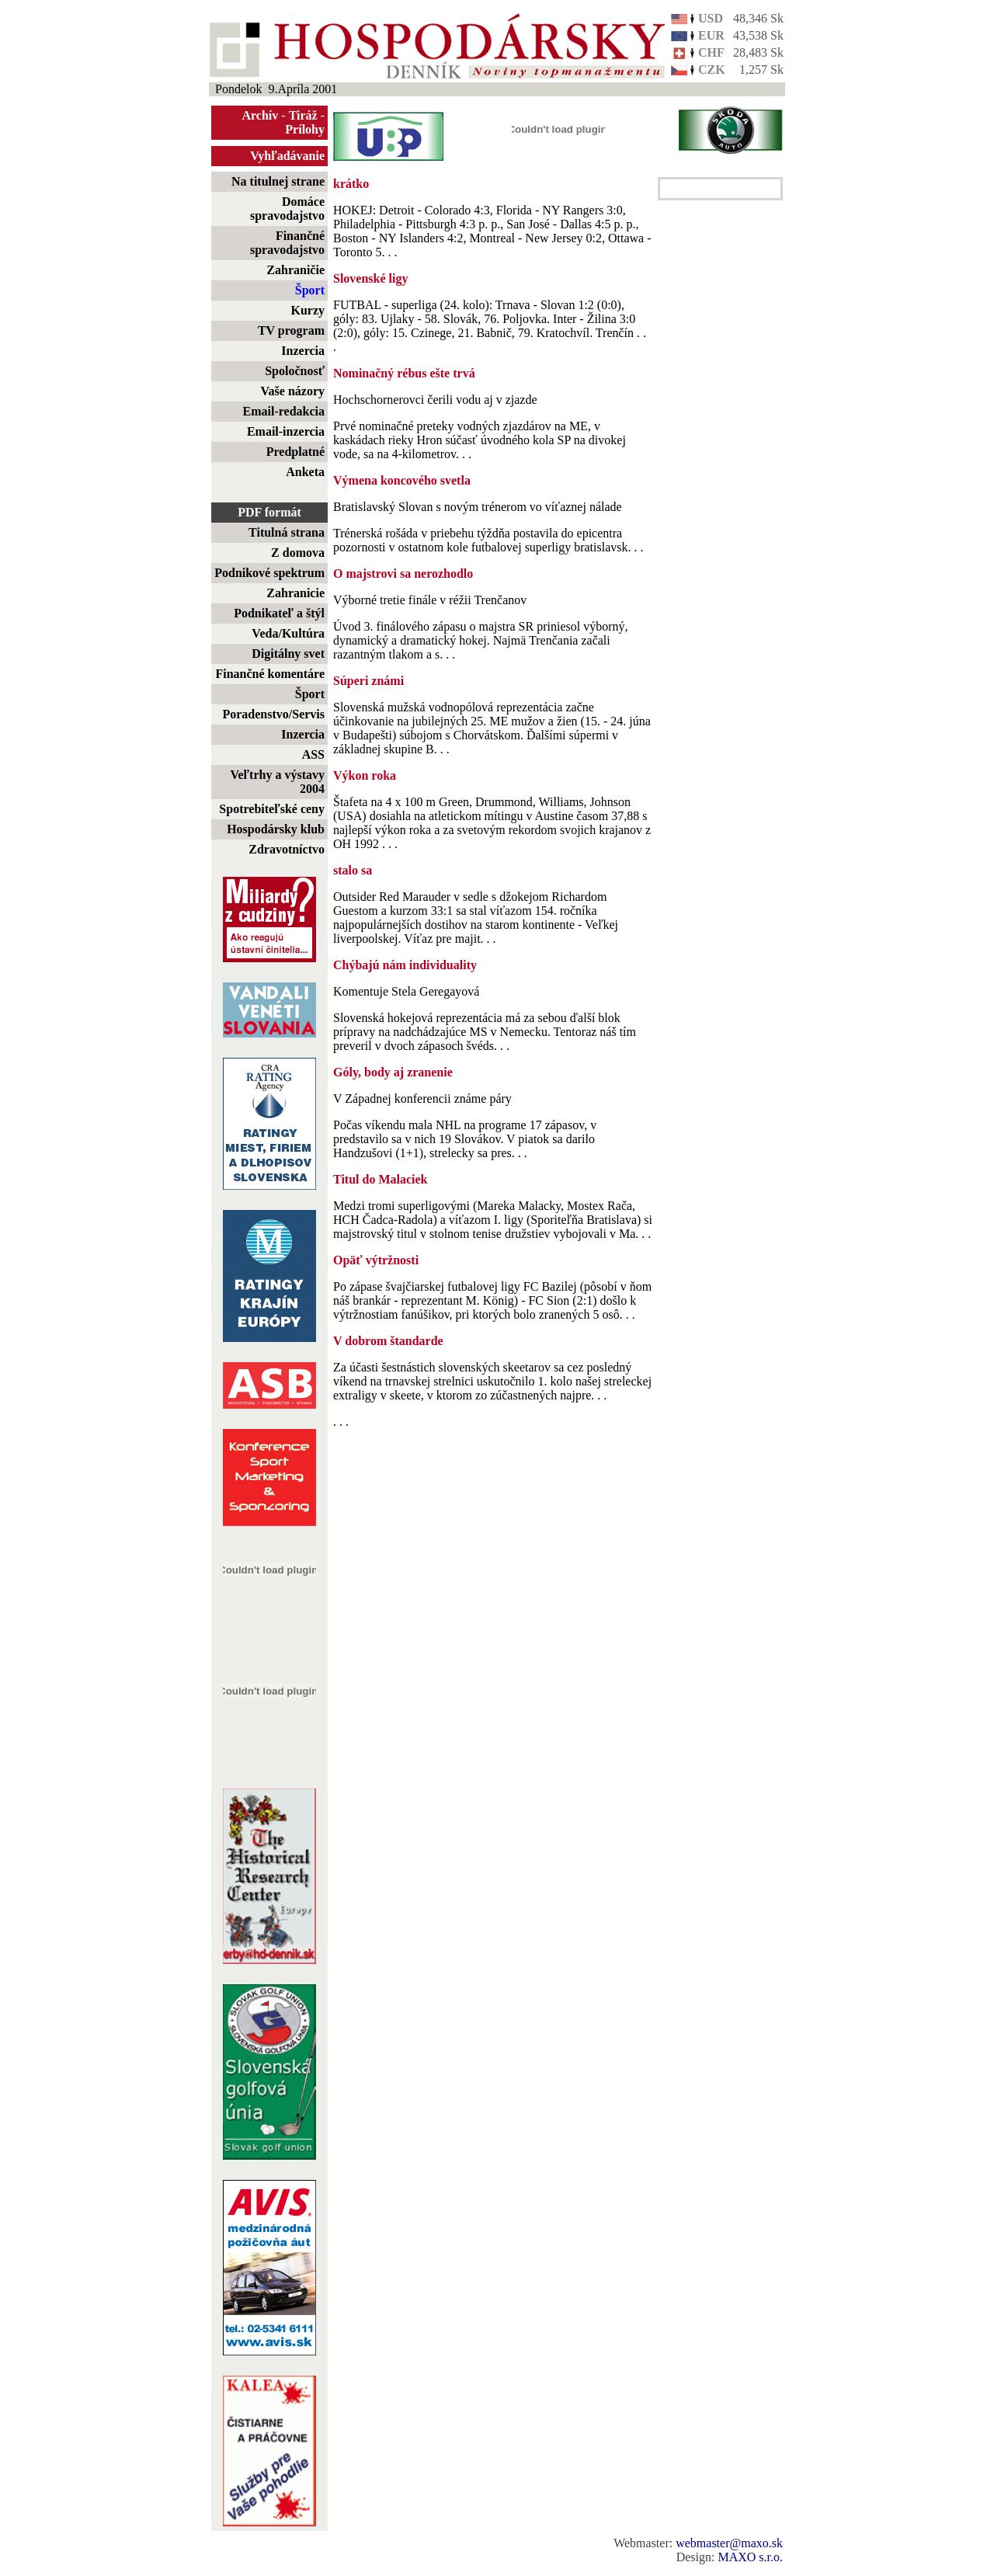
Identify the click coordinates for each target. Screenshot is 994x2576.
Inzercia (303, 350)
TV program (291, 330)
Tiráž (303, 115)
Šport (310, 290)
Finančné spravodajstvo (287, 242)
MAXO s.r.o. (750, 2557)
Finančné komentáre (270, 673)
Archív (260, 115)
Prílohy (305, 129)
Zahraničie (295, 269)
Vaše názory (292, 391)
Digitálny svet (288, 653)
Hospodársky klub (276, 829)
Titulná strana (286, 532)
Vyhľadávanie (287, 155)
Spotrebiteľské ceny (272, 808)
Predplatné (295, 451)
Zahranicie (295, 593)
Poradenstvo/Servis (273, 714)
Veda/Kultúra (288, 633)
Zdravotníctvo (286, 849)
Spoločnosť (295, 370)
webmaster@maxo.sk (729, 2543)
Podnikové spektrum (269, 572)
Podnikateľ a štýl (279, 613)
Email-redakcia (284, 411)
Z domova (298, 552)
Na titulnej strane (278, 181)
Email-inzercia (286, 431)
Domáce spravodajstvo (287, 208)
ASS (313, 754)
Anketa (305, 471)
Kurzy (307, 310)
